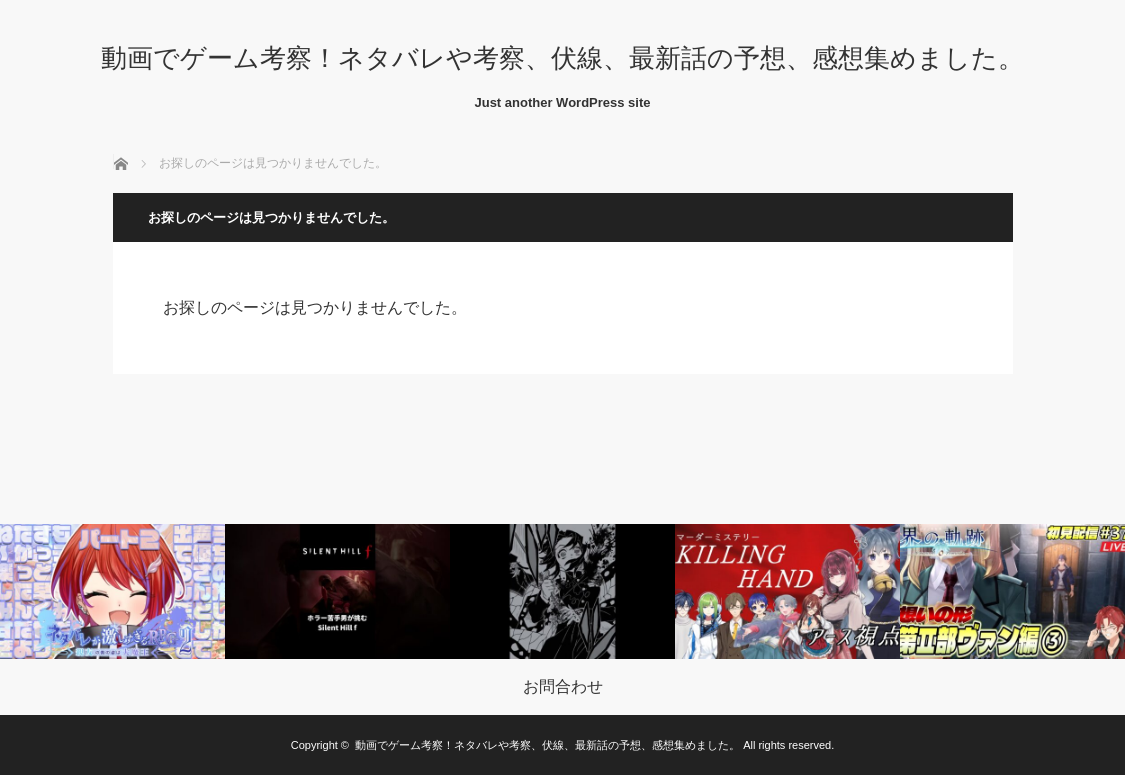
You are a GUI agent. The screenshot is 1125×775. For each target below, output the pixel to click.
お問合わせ (563, 687)
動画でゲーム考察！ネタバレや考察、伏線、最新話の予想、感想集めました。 (562, 58)
